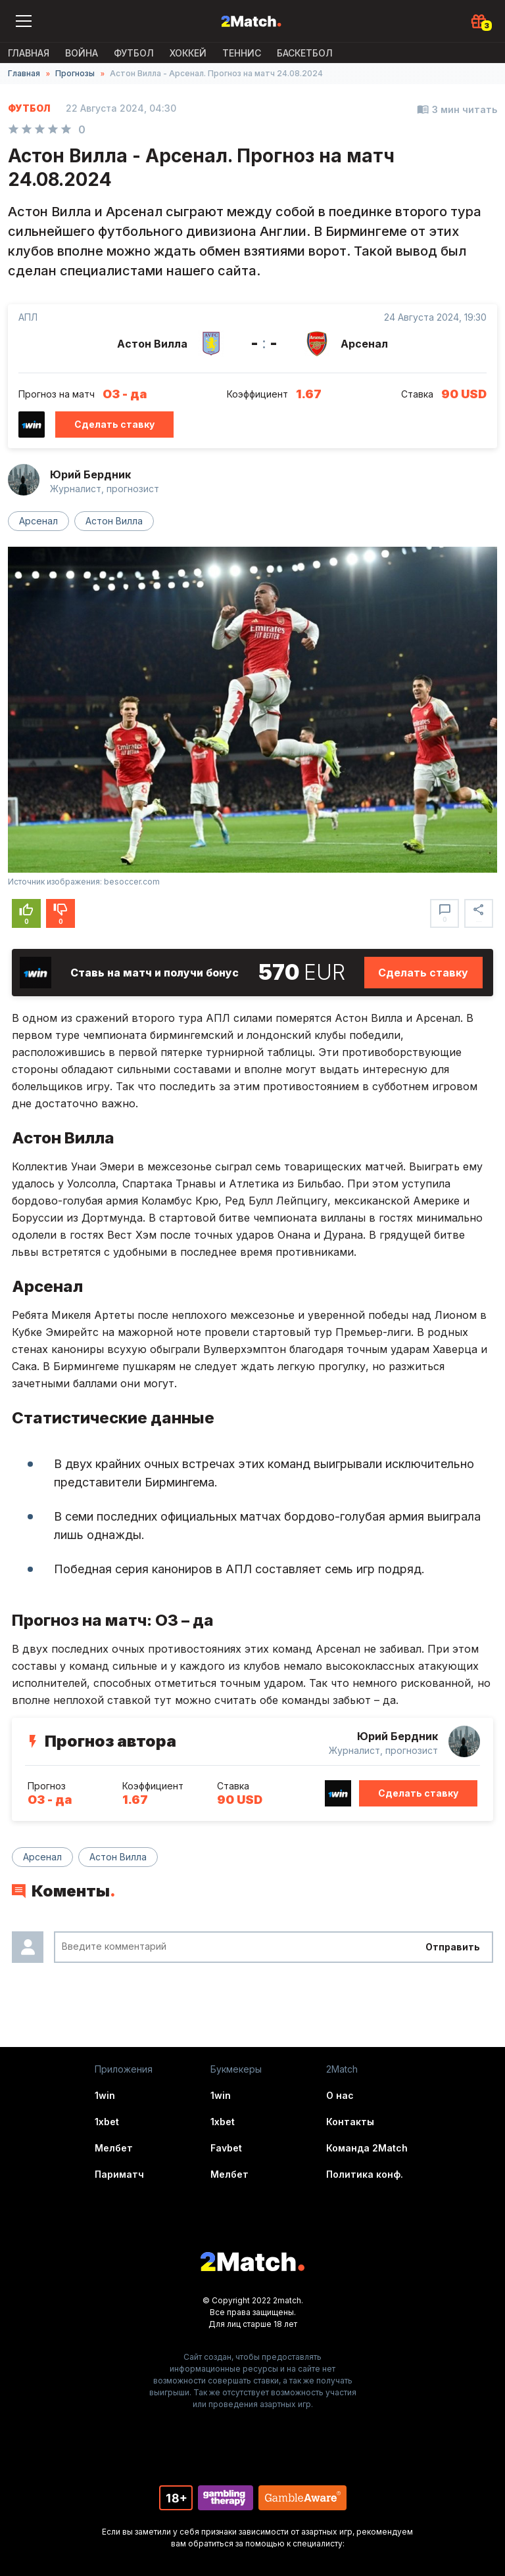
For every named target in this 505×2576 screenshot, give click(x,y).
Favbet (226, 2147)
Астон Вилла (114, 520)
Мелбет (114, 2147)
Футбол (134, 52)
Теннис (241, 52)
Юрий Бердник (90, 474)
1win (105, 2095)
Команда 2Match (367, 2147)
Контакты (350, 2121)
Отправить (452, 1946)
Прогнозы (75, 73)
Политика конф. (364, 2174)
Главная (28, 52)
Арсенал (38, 520)
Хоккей (188, 52)
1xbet (107, 2121)
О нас (340, 2095)
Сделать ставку (114, 424)
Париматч (119, 2174)
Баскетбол (305, 52)
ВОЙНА (81, 52)
